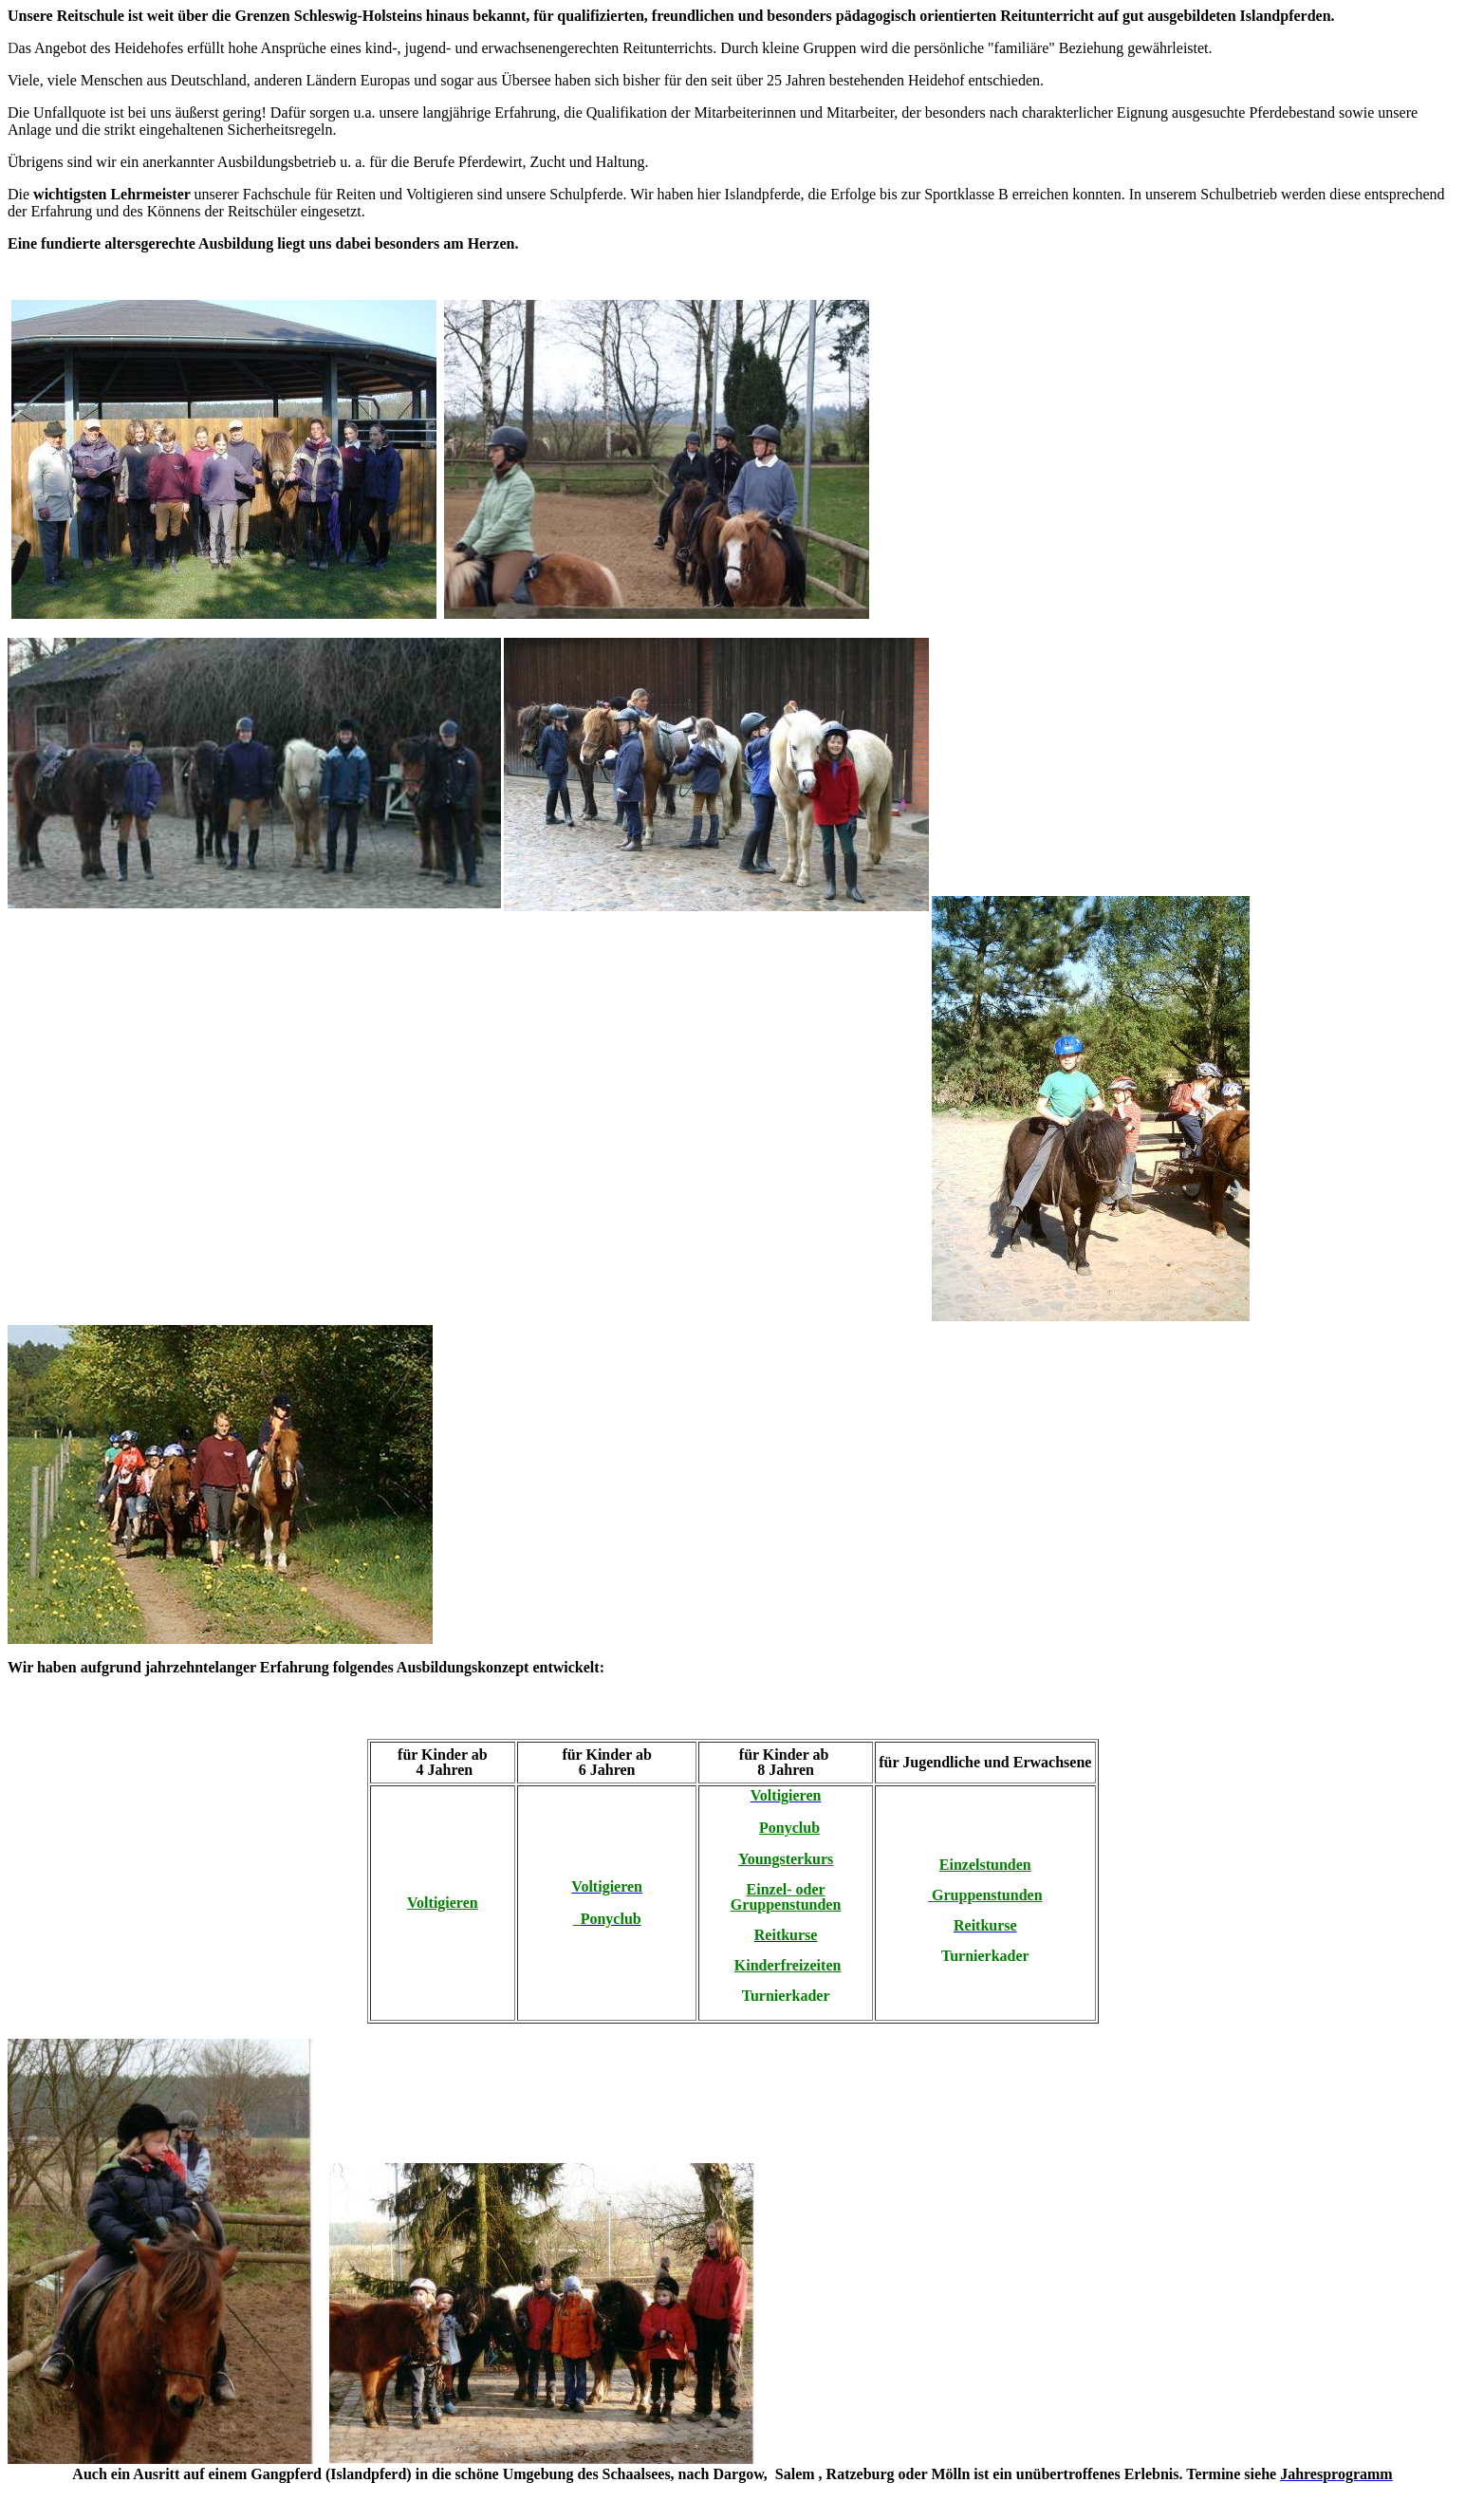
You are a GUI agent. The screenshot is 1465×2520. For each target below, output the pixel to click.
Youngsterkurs (785, 1859)
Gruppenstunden (985, 1895)
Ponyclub (789, 1828)
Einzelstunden (985, 1865)
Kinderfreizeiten (788, 1965)
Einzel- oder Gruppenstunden (786, 1897)
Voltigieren (442, 1903)
